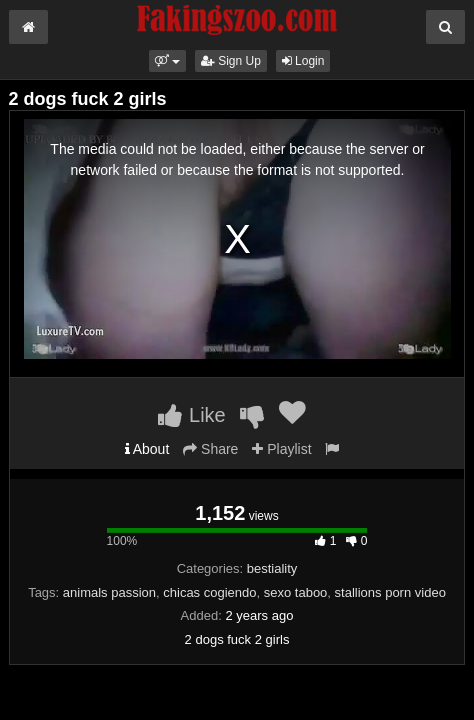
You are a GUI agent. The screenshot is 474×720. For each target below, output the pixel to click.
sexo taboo (296, 592)
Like (191, 415)
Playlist (281, 449)
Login (303, 61)
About (147, 449)
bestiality (272, 568)
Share (210, 449)
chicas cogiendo (209, 592)
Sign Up (231, 61)
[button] (167, 61)
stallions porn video (390, 592)
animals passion (109, 592)
